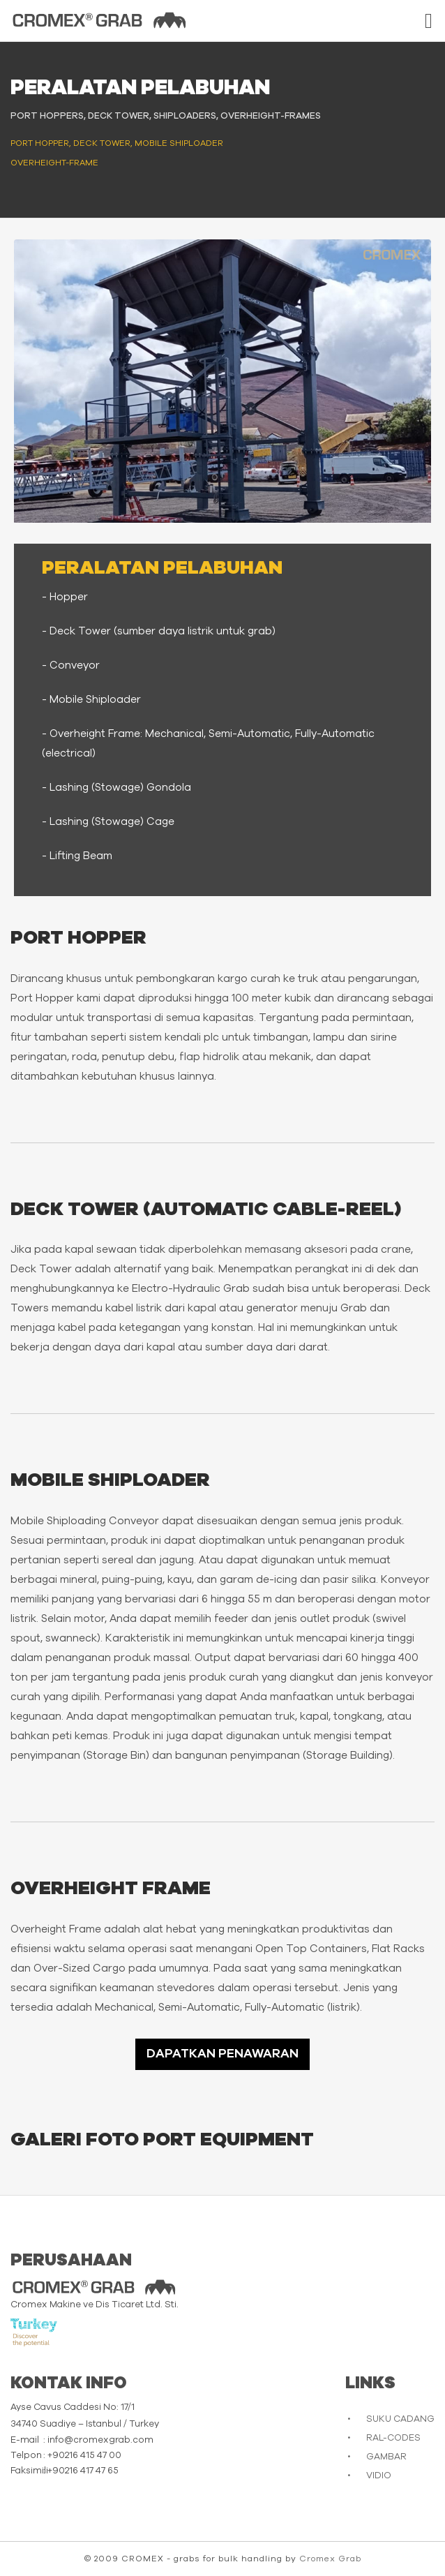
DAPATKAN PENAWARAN (222, 2054)
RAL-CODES (393, 2438)
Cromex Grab (330, 2558)
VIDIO (378, 2475)
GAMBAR (386, 2457)
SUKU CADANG (400, 2419)
